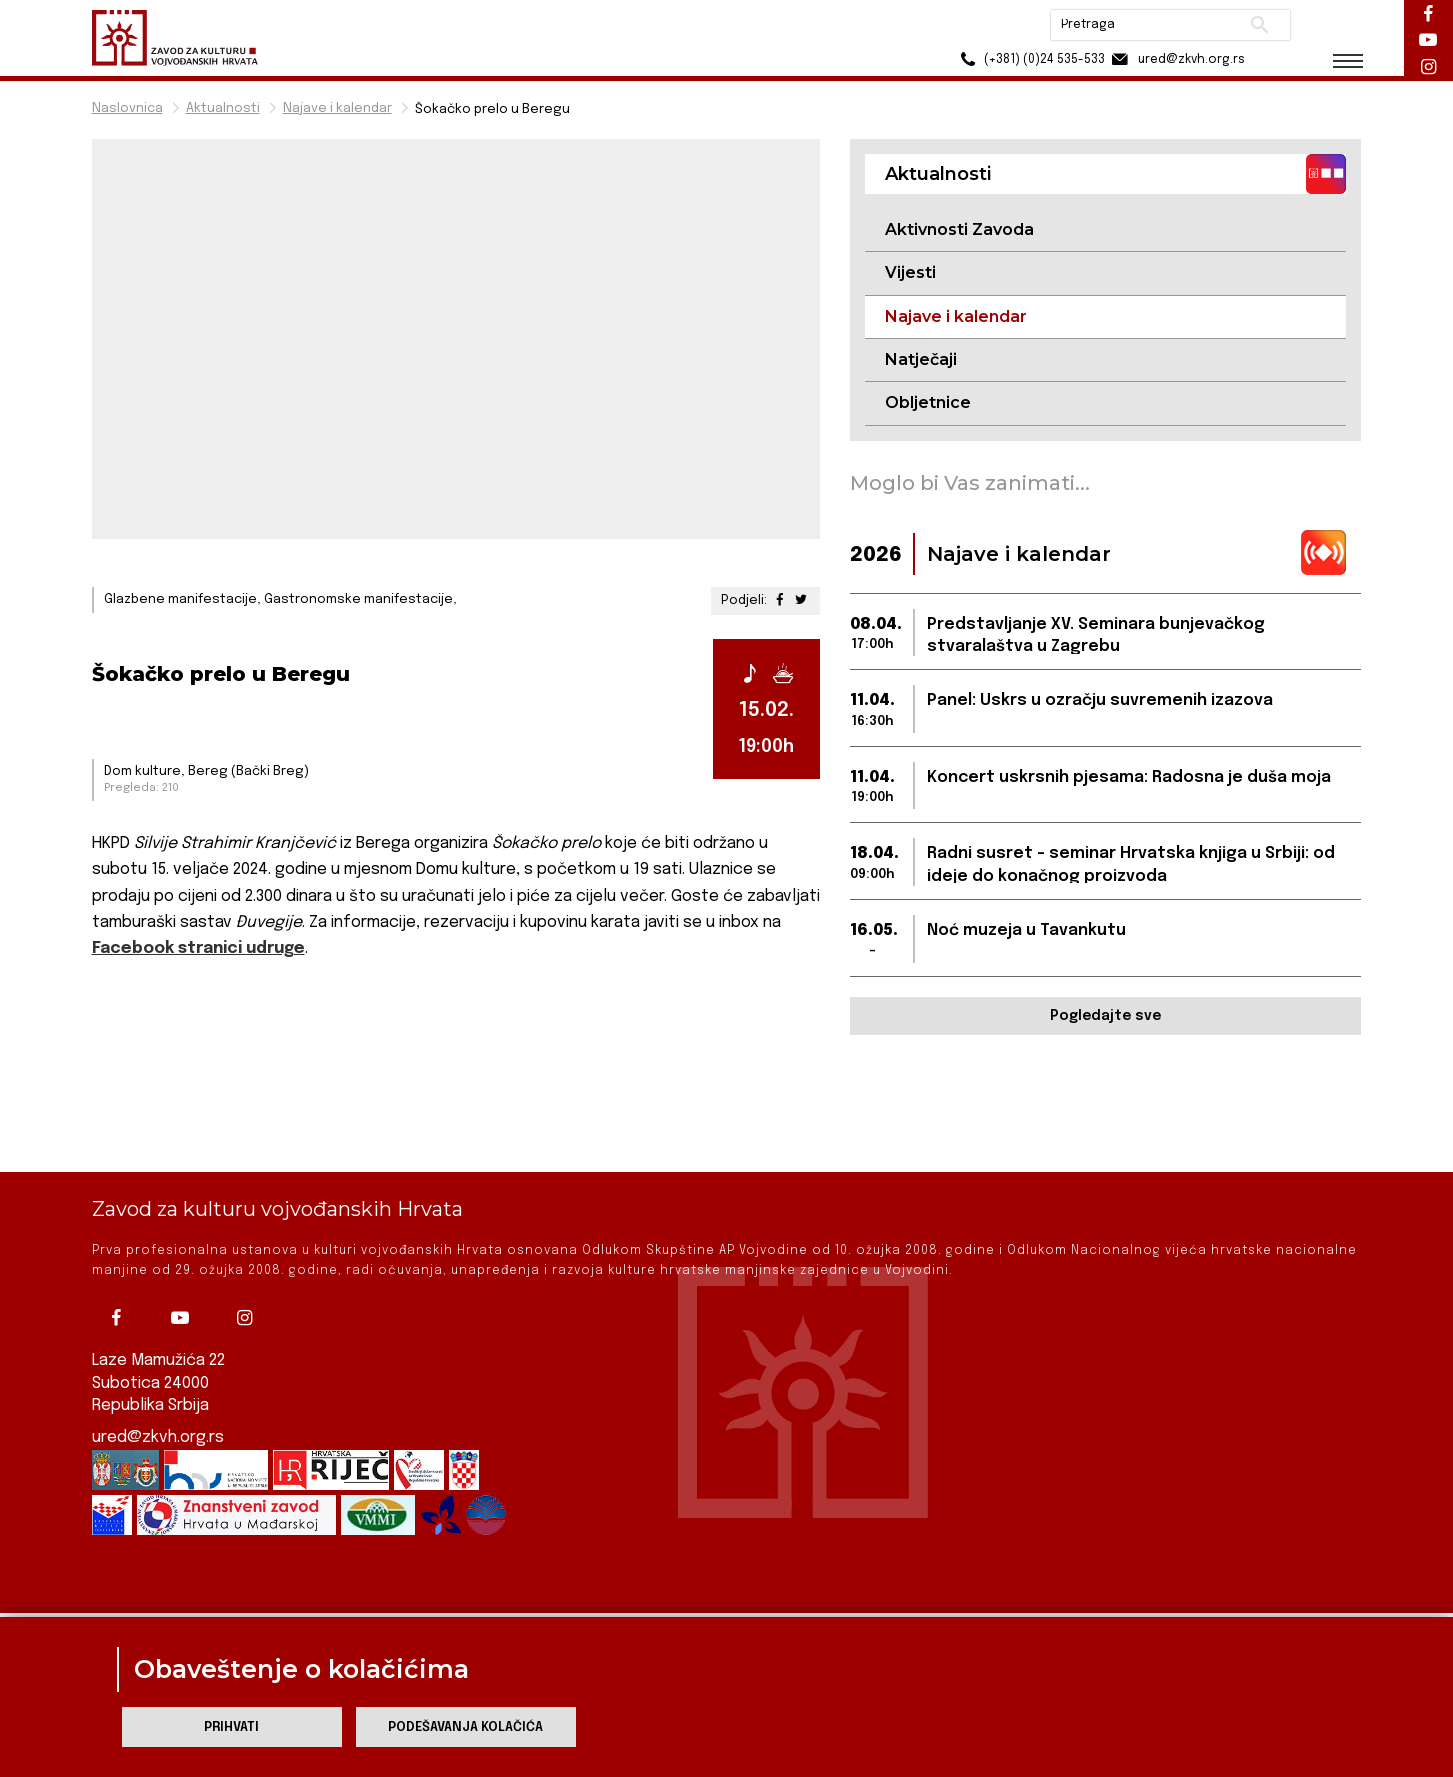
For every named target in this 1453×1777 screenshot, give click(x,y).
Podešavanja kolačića (465, 1727)
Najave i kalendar (337, 108)
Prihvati (231, 1727)
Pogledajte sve (1105, 1016)
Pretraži (1257, 25)
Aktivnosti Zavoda (959, 229)
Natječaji (921, 359)
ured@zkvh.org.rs (158, 1370)
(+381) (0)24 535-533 (1027, 59)
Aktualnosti (223, 108)
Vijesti (910, 272)
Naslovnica (127, 108)
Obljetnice (928, 402)
